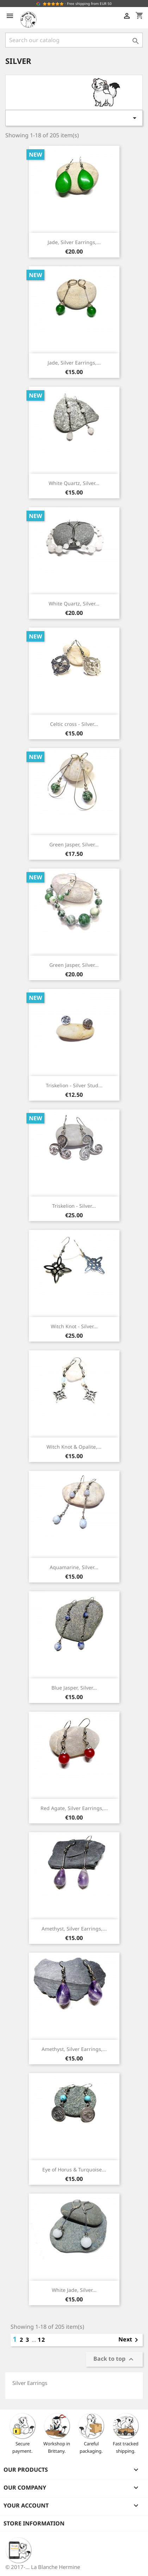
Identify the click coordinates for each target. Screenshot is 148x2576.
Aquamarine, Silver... (74, 1567)
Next (129, 2340)
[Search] (74, 40)
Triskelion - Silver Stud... (74, 1085)
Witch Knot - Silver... (74, 1326)
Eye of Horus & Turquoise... (74, 2169)
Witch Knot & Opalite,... (74, 1446)
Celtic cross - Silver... (74, 724)
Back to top (114, 2359)
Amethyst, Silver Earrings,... (74, 1928)
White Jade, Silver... (74, 2290)
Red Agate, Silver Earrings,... (74, 1808)
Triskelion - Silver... (74, 1205)
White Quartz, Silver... (74, 483)
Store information (34, 2523)
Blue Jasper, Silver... (74, 1687)
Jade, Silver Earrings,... (74, 242)
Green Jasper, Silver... (74, 844)
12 (41, 2340)
